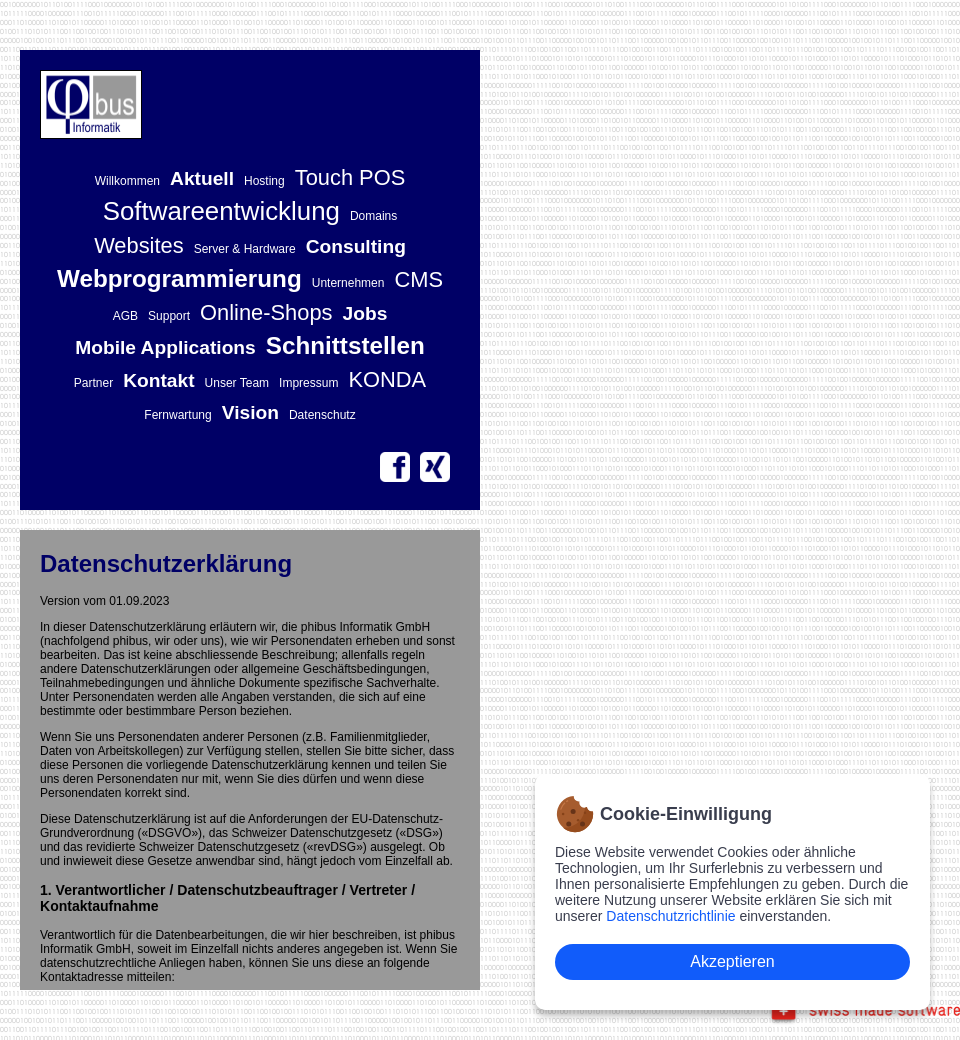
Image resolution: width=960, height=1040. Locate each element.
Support (169, 316)
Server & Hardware (245, 249)
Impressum (308, 383)
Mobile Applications (165, 347)
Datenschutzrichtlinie (670, 916)
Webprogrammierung (179, 278)
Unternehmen (348, 283)
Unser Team (237, 383)
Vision (250, 412)
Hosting (264, 181)
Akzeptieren (732, 961)
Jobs (365, 313)
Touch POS (350, 177)
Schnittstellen (345, 345)
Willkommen (127, 181)
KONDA (387, 379)
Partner (93, 383)
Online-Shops (266, 312)
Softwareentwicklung (221, 211)
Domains (373, 216)
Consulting (356, 246)
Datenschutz (322, 415)
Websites (139, 245)
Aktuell (202, 178)
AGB (125, 316)
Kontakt (158, 380)
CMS (418, 279)
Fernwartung (177, 415)
